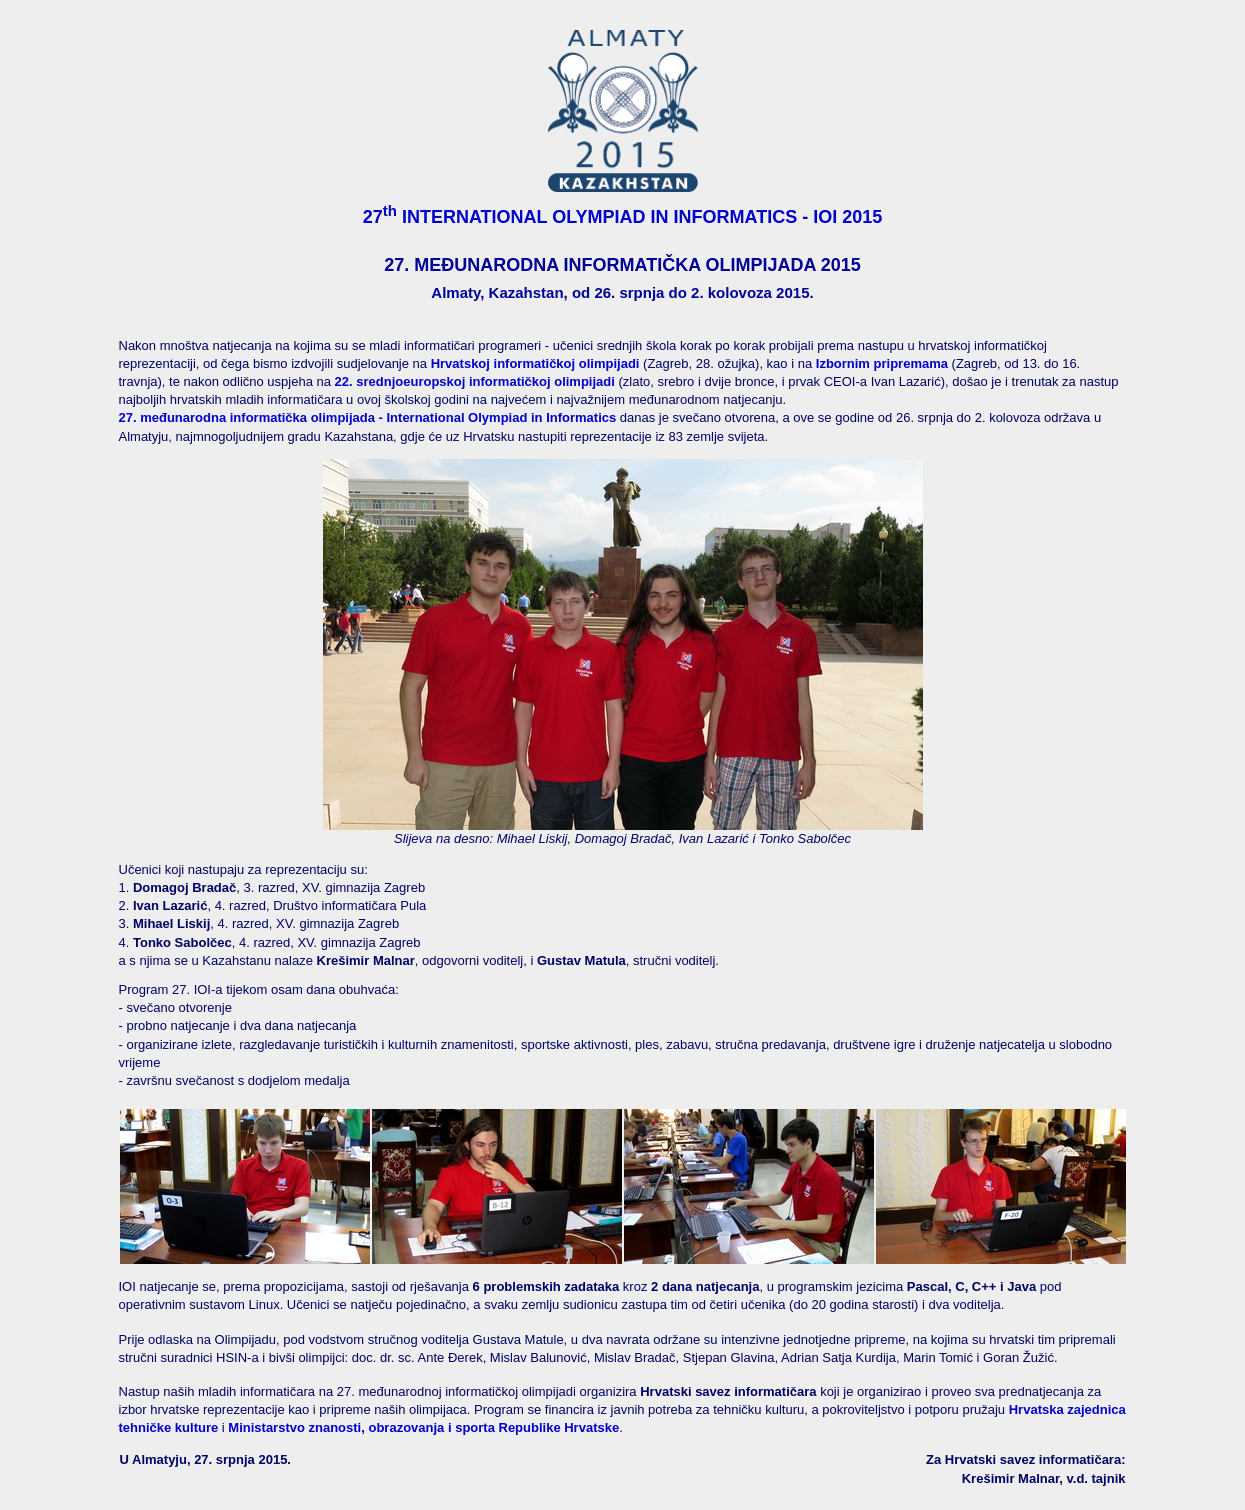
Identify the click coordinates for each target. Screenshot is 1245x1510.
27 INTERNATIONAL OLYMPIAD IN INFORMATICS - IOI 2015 (623, 217)
